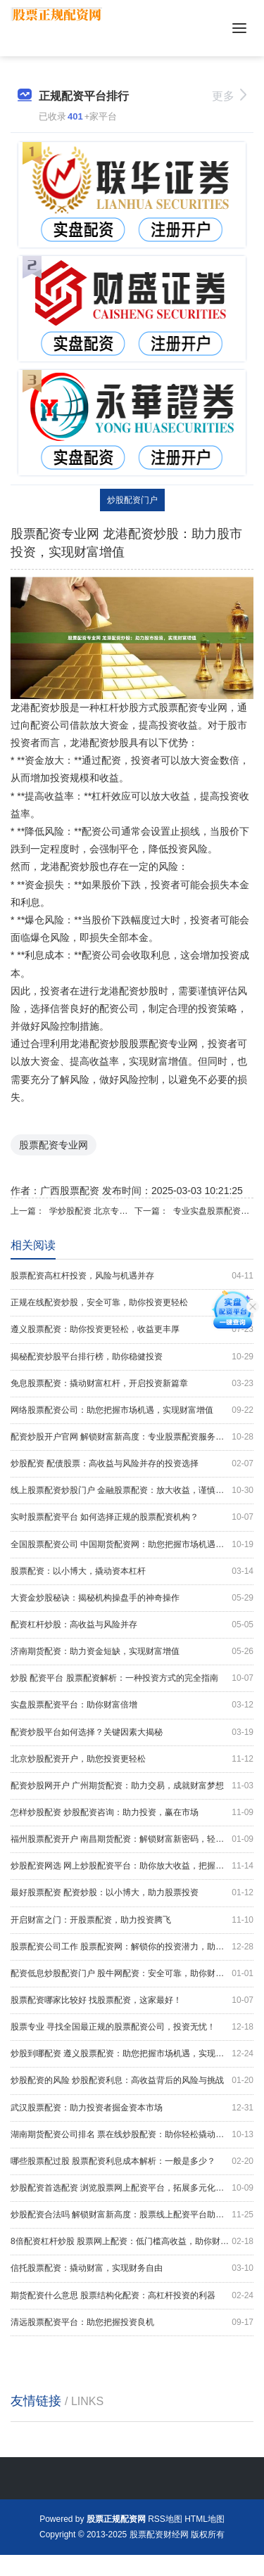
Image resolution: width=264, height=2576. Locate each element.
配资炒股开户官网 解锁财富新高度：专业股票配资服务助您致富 (132, 1437)
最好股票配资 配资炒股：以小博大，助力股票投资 (132, 1893)
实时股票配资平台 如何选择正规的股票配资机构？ (132, 1517)
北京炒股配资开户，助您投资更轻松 (132, 1759)
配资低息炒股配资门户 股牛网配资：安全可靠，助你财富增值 (132, 1974)
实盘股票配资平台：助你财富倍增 (132, 1705)
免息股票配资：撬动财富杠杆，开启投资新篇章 (132, 1384)
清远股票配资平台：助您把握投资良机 (132, 2322)
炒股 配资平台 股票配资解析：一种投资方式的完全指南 (132, 1678)
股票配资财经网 (159, 2534)
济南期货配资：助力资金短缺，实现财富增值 (132, 1652)
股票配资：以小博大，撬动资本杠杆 (132, 1571)
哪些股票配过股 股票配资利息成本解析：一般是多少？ (132, 2161)
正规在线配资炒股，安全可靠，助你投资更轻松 (132, 1303)
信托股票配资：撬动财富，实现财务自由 (132, 2268)
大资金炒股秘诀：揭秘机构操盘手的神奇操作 (132, 1598)
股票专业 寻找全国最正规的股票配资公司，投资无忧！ (132, 2027)
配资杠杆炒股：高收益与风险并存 (132, 1625)
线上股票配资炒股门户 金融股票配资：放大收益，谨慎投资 (132, 1491)
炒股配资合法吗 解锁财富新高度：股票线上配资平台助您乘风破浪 (132, 2215)
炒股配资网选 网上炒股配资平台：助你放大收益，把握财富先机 (132, 1866)
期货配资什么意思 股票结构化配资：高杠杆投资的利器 (132, 2296)
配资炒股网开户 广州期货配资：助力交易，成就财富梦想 (132, 1786)
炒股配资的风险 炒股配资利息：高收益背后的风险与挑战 (132, 2081)
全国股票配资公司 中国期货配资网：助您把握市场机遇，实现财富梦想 (132, 1545)
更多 (229, 96)
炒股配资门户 (132, 500)
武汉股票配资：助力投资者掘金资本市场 (132, 2108)
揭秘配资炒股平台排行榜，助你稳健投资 (132, 1357)
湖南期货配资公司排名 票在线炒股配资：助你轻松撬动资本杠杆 (132, 2135)
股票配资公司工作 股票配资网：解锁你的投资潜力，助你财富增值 (132, 1947)
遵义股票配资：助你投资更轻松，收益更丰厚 (132, 1329)
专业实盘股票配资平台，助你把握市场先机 (213, 1211)
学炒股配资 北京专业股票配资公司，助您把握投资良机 (89, 1211)
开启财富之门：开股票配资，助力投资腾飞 (132, 1920)
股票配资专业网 (53, 1145)
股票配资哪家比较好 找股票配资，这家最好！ (132, 2000)
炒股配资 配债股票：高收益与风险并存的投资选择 (132, 1464)
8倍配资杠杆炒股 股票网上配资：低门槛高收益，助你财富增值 (132, 2242)
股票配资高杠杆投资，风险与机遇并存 (132, 1276)
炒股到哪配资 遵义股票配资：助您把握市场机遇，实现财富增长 (132, 2054)
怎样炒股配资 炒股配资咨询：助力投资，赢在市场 (132, 1813)
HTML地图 (204, 2519)
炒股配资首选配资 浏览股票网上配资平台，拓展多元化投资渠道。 (132, 2188)
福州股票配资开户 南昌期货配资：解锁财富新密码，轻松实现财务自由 (132, 1839)
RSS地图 (165, 2519)
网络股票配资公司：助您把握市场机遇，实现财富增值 (132, 1410)
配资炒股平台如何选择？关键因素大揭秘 (132, 1732)
